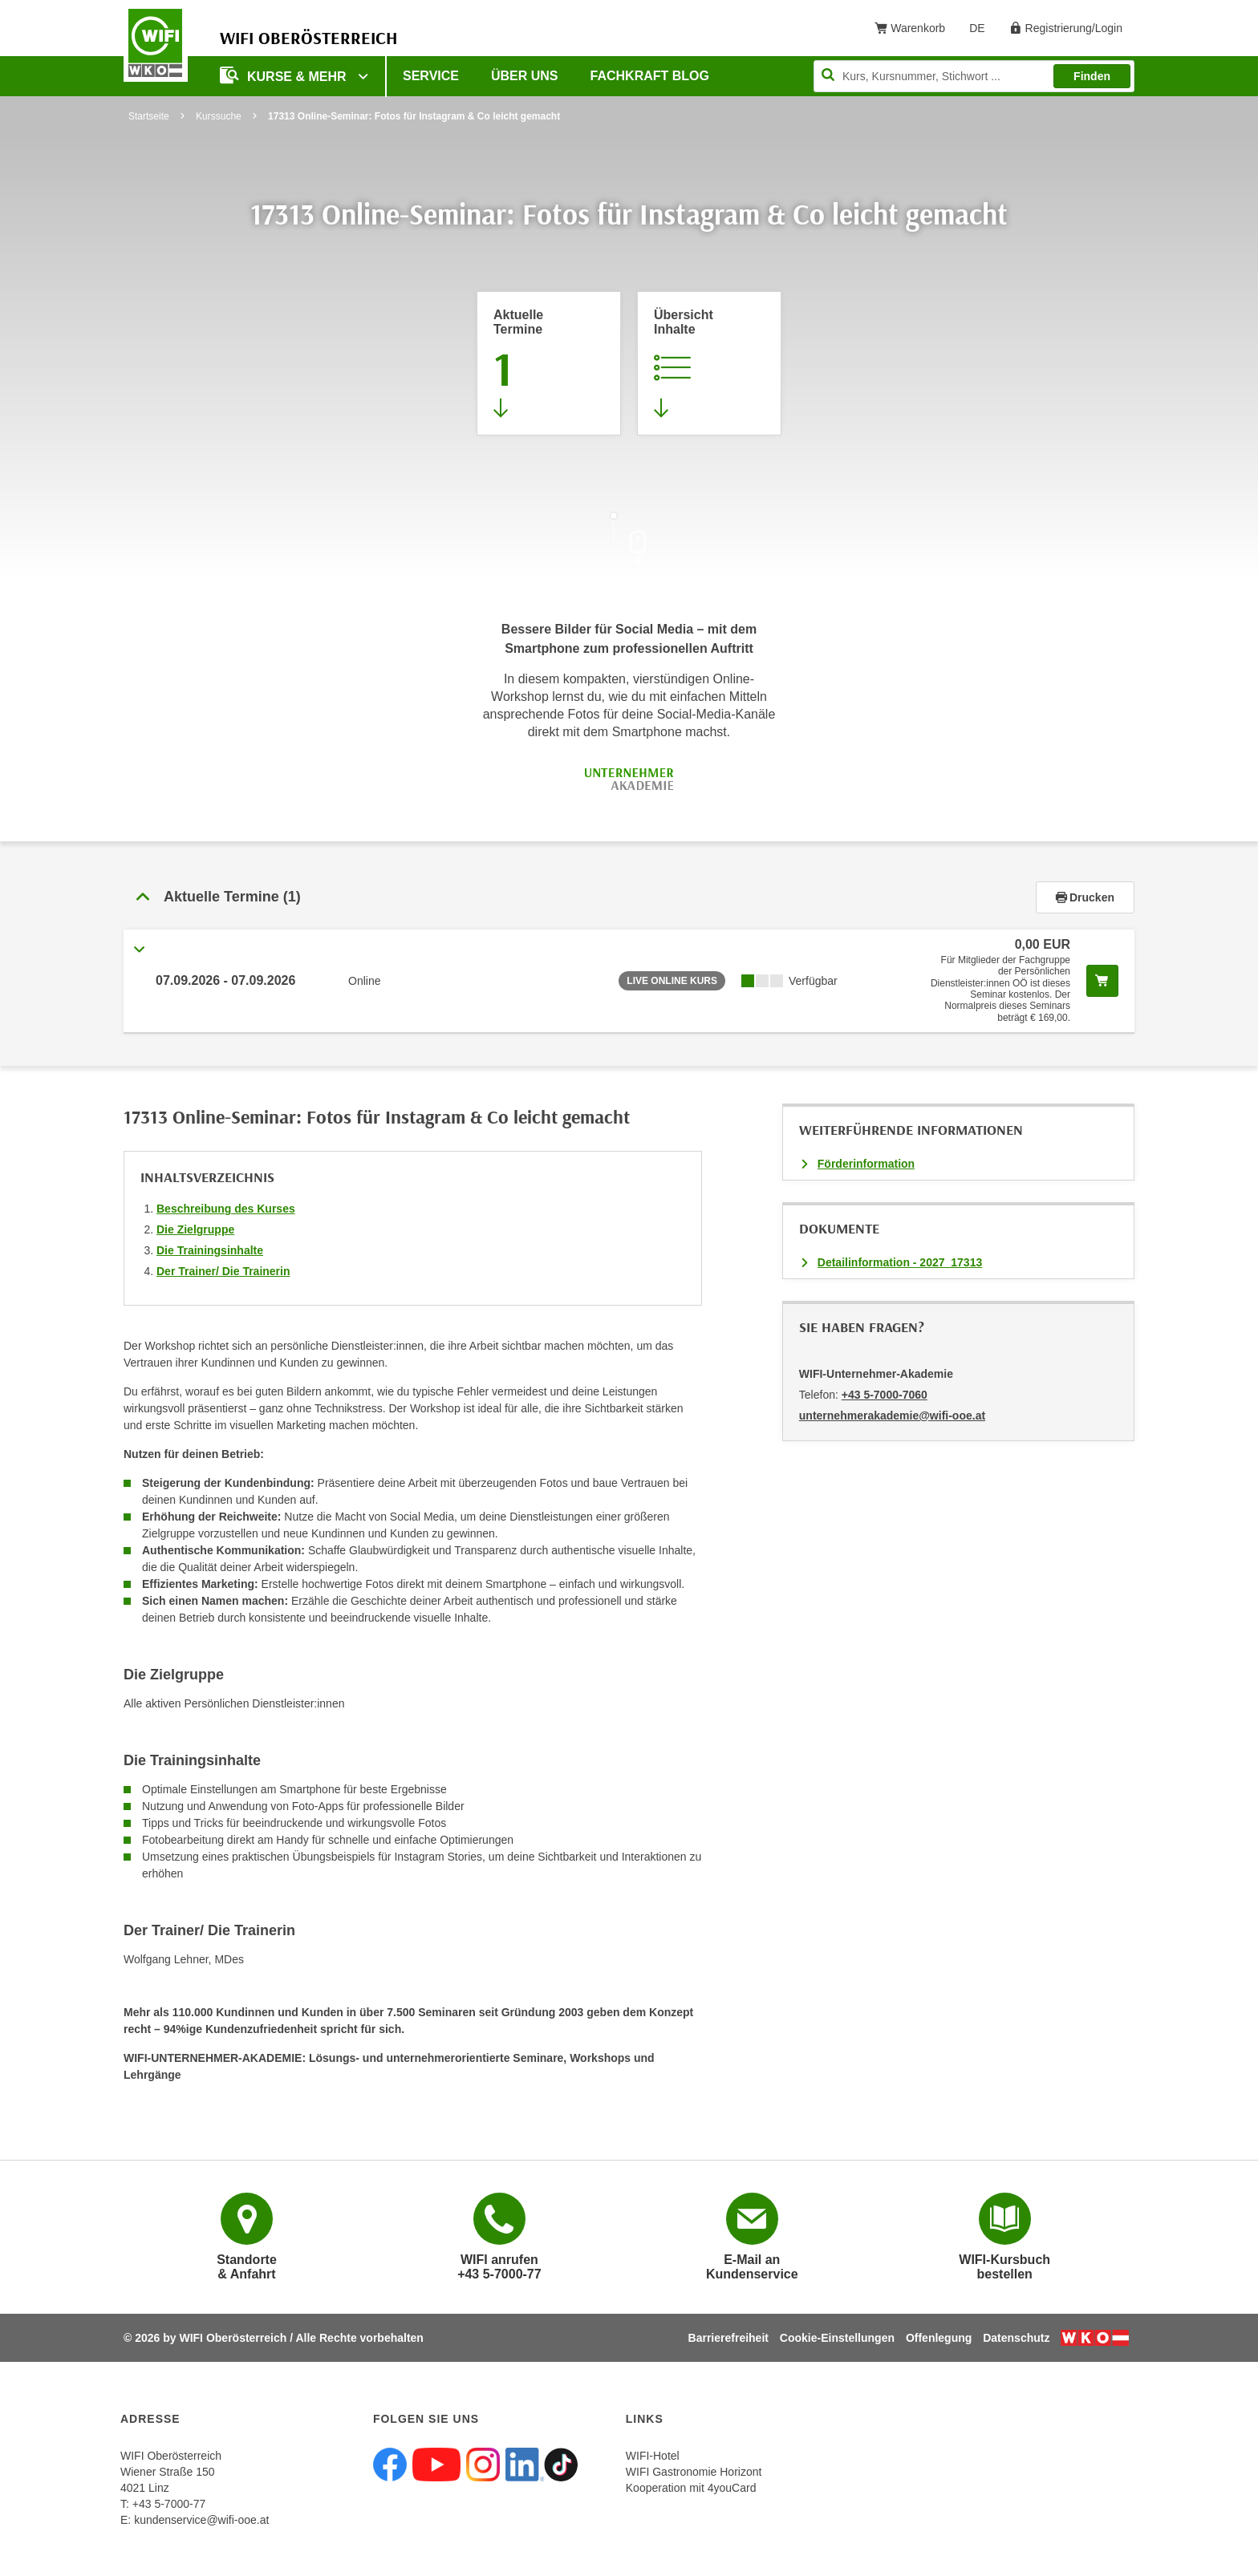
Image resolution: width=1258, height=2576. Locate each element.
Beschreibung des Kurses (225, 1208)
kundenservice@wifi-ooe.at (201, 2519)
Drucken (1085, 897)
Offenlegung (939, 2337)
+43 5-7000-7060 (884, 1394)
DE (982, 31)
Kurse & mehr (285, 75)
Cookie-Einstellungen (837, 2337)
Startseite (148, 116)
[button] (580, 897)
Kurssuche (218, 116)
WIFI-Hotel (653, 2455)
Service (431, 76)
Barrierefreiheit (728, 2337)
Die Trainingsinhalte (209, 1250)
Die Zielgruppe (195, 1229)
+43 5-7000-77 (168, 2503)
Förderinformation (866, 1163)
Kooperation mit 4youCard (691, 2487)
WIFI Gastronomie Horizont (694, 2471)
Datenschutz (1016, 2337)
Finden (1091, 76)
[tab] (629, 897)
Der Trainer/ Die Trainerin (223, 1271)
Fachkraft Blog (649, 76)
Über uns (524, 76)
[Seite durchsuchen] (974, 76)
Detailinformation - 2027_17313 (900, 1262)
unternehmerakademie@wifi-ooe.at (892, 1415)
